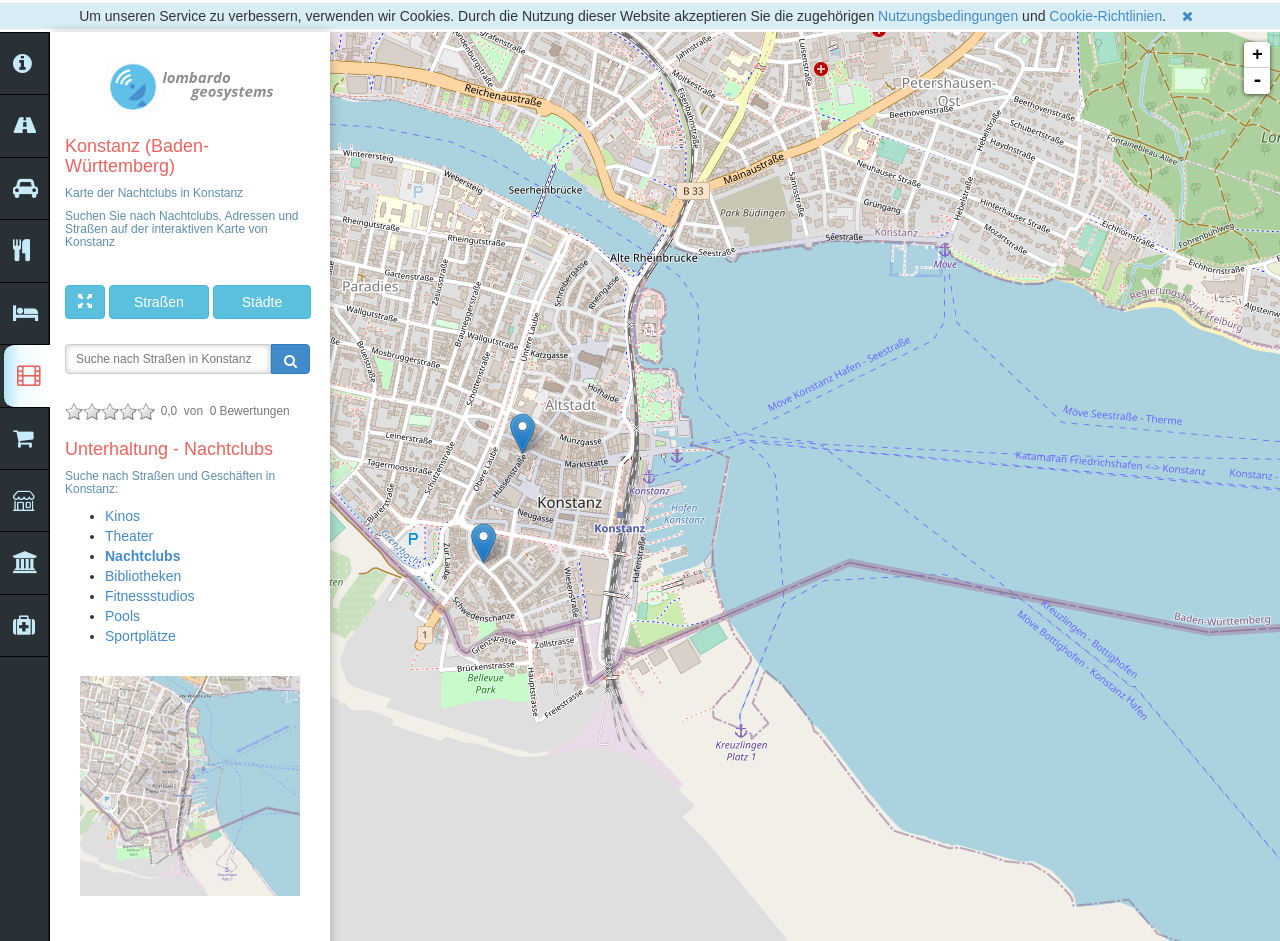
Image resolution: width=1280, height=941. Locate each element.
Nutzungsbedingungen (948, 16)
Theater (129, 536)
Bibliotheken (143, 576)
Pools (122, 616)
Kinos (122, 516)
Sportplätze (140, 636)
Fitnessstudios (149, 596)
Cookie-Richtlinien (1105, 16)
